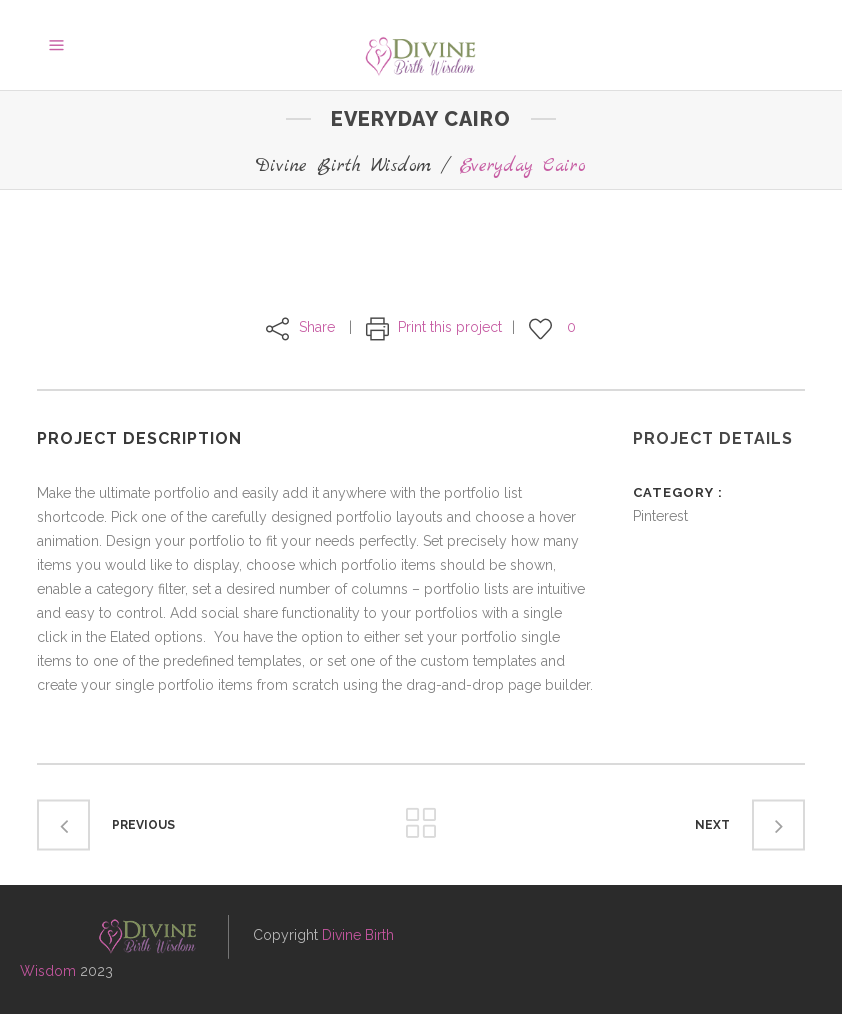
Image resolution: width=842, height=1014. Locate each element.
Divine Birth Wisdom (343, 166)
